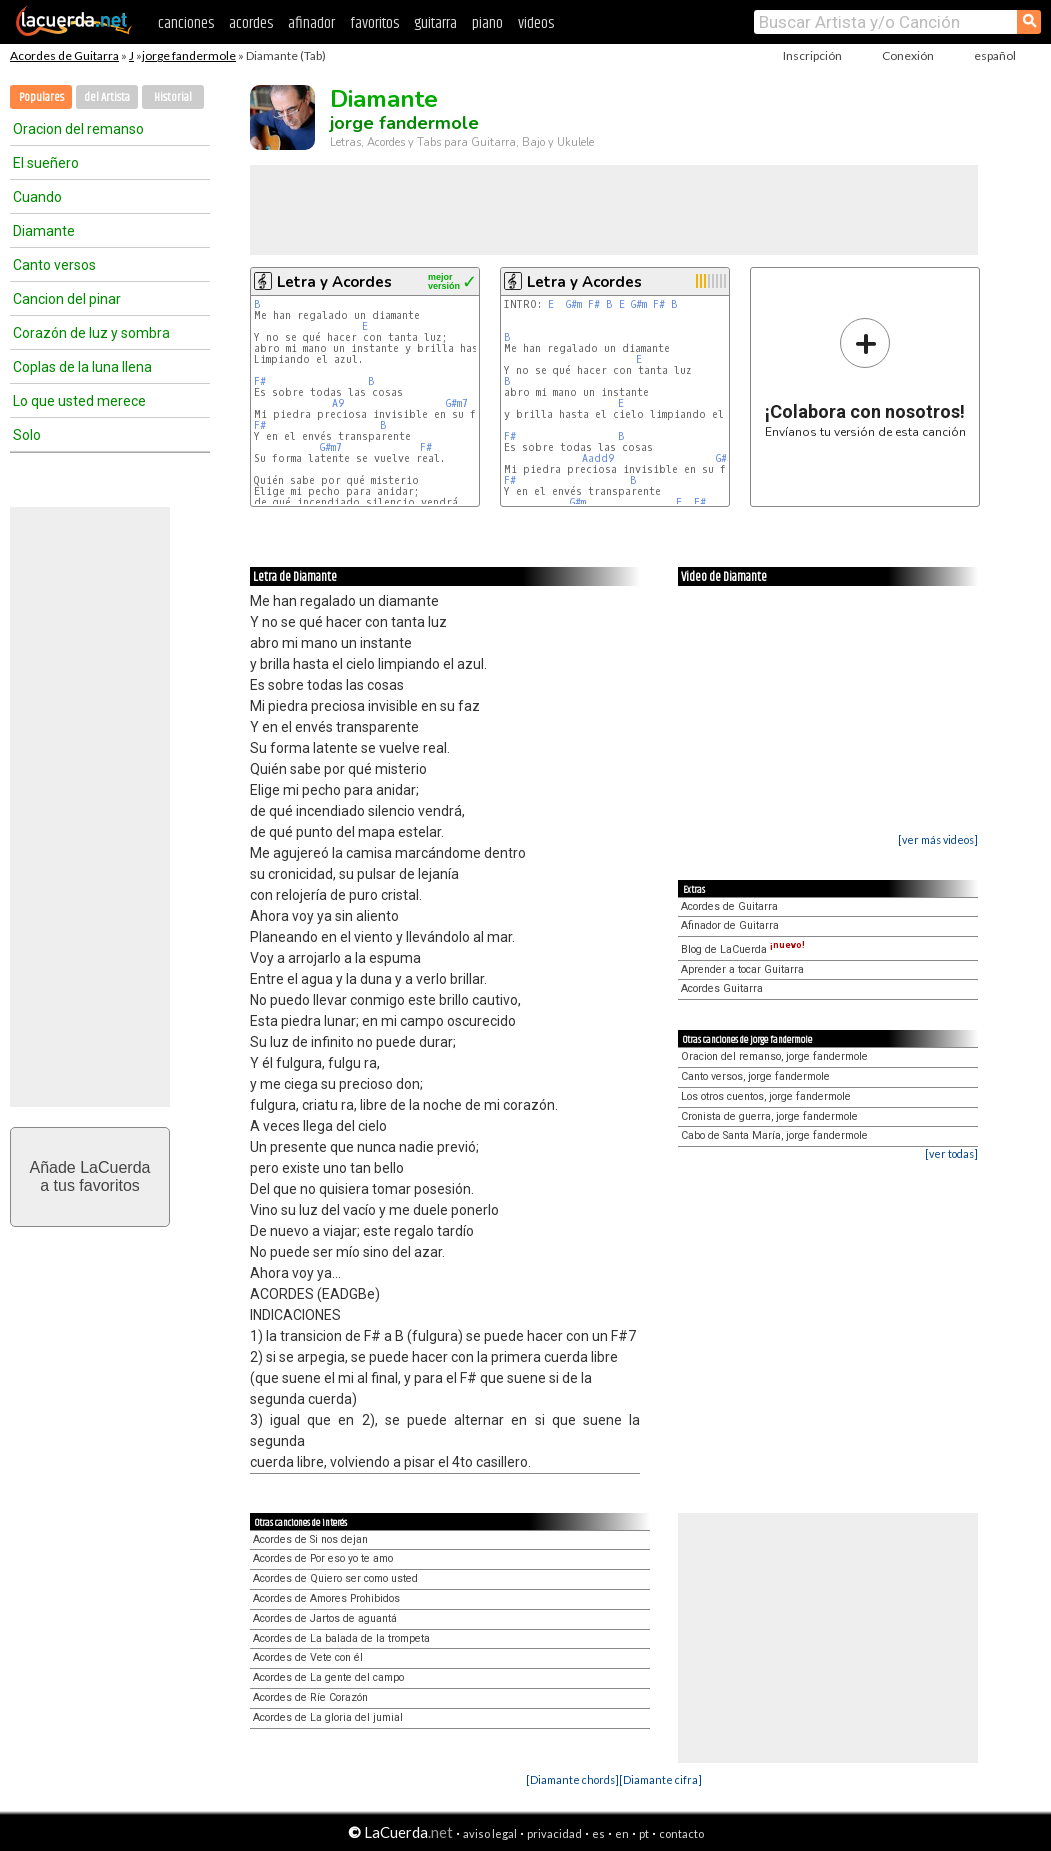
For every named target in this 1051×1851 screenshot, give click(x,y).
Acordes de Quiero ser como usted (335, 1578)
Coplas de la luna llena (82, 367)
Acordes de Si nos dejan (310, 1539)
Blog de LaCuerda (743, 949)
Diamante (44, 231)
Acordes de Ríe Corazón (310, 1697)
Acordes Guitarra (722, 988)
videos (536, 23)
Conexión (908, 55)
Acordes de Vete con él (308, 1657)
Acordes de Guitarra (64, 55)
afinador (311, 23)
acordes (251, 23)
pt (644, 1833)
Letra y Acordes (334, 282)
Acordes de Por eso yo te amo (323, 1558)
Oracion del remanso (78, 129)
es (598, 1833)
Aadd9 (598, 458)
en (622, 1833)
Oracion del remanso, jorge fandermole (774, 1056)
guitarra (435, 23)
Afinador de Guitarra (730, 925)
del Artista (107, 97)
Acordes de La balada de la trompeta (341, 1638)
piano (487, 23)
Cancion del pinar (67, 299)
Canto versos (54, 265)
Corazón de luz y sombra (91, 333)
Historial (173, 97)
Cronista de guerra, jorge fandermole (769, 1116)
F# (260, 381)
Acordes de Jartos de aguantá (325, 1618)
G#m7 (457, 403)
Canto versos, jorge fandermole (755, 1076)
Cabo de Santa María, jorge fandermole (774, 1135)
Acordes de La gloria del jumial (328, 1717)
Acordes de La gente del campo (328, 1677)
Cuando (37, 197)
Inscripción (812, 55)
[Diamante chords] (572, 1779)
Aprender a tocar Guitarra (742, 969)
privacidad (554, 1833)
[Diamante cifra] (660, 1779)
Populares (41, 97)
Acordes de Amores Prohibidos (326, 1598)
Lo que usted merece (79, 401)
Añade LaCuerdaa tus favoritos (90, 1176)
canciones (186, 23)
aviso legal (490, 1833)
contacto (681, 1833)
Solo (27, 435)
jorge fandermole (189, 55)
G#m (574, 304)
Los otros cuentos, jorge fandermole (766, 1096)
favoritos (374, 23)
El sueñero (46, 163)
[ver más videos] (938, 839)
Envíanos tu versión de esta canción (865, 377)
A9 (338, 403)
